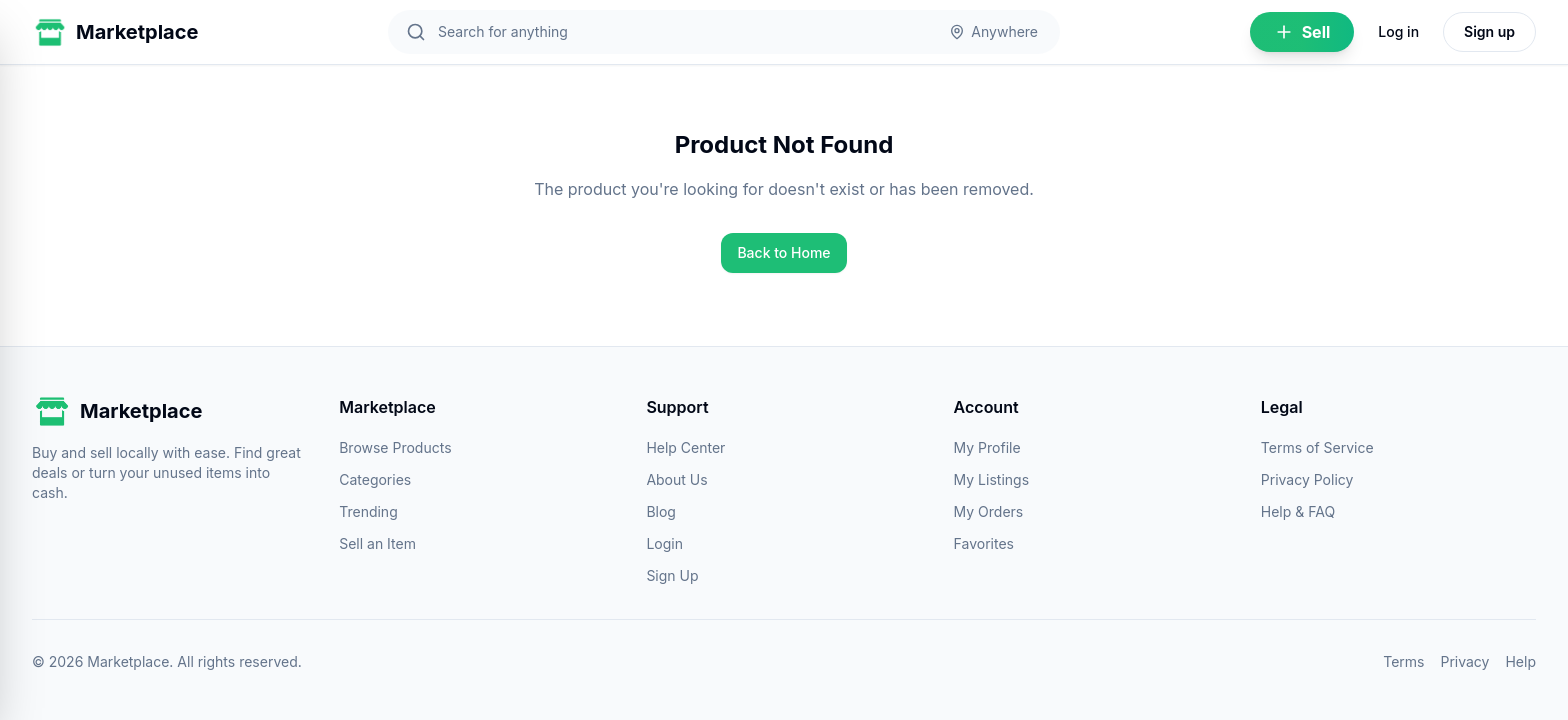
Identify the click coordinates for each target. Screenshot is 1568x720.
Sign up (1489, 31)
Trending (368, 511)
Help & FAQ (1298, 511)
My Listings (991, 479)
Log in (1398, 31)
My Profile (987, 447)
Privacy (1464, 661)
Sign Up (672, 575)
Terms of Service (1317, 447)
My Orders (989, 511)
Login (664, 543)
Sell (1302, 32)
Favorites (984, 543)
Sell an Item (377, 543)
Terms (1403, 661)
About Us (676, 479)
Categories (375, 479)
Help (1520, 661)
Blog (661, 511)
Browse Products (395, 447)
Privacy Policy (1307, 479)
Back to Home (783, 252)
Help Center (685, 447)
